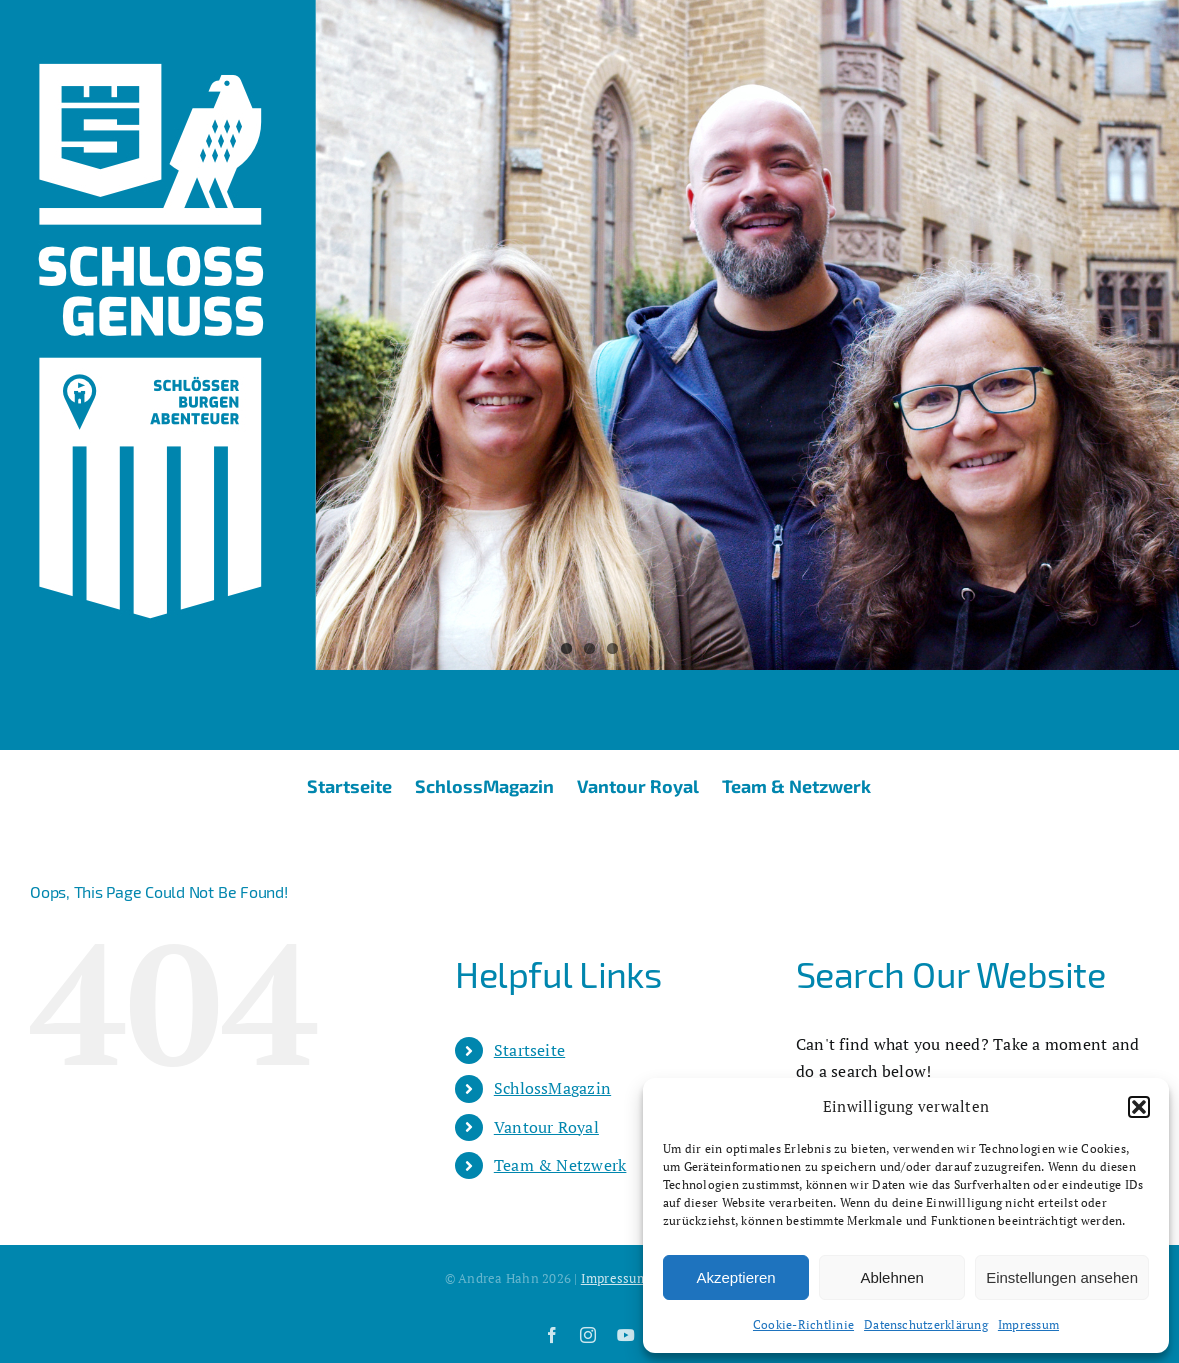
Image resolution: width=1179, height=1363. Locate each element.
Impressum (1028, 1324)
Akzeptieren (735, 1277)
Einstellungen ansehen (1062, 1277)
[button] (1139, 1107)
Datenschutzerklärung (926, 1324)
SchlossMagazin (552, 1088)
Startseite (529, 1050)
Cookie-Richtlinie (803, 1324)
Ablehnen (891, 1277)
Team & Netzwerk (560, 1165)
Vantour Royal (546, 1127)
